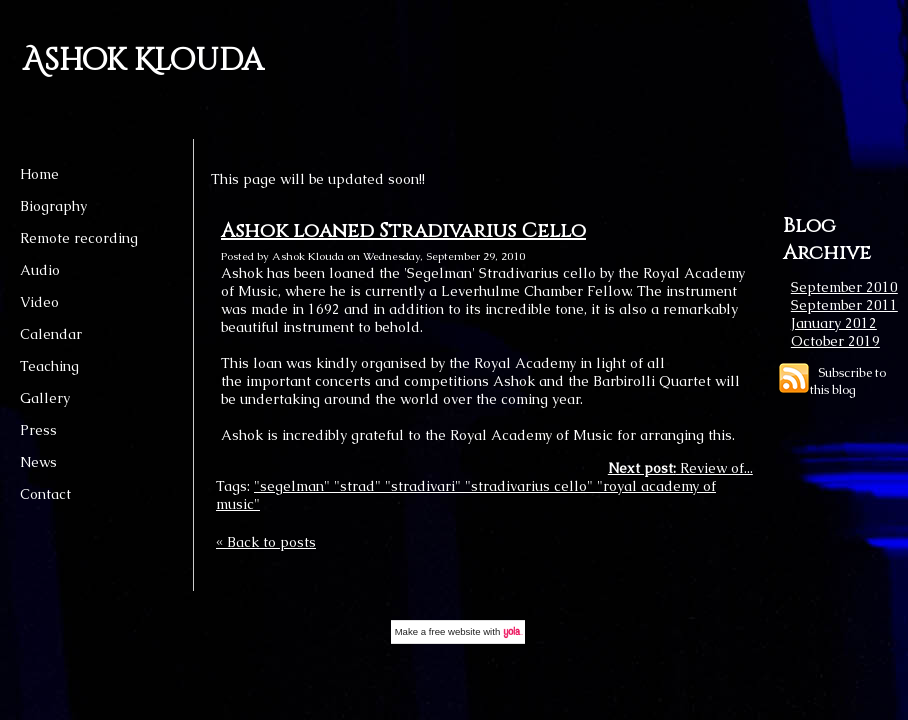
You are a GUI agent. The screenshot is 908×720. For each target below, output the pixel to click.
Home (39, 174)
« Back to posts (266, 542)
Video (39, 302)
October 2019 (835, 341)
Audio (40, 270)
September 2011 (844, 305)
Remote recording (79, 238)
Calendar (51, 334)
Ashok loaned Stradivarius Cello (403, 230)
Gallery (45, 398)
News (38, 462)
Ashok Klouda (143, 61)
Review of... (680, 468)
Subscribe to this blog (848, 381)
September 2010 (844, 287)
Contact (45, 494)
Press (38, 430)
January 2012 (834, 323)
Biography (53, 206)
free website (455, 631)
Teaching (49, 366)
